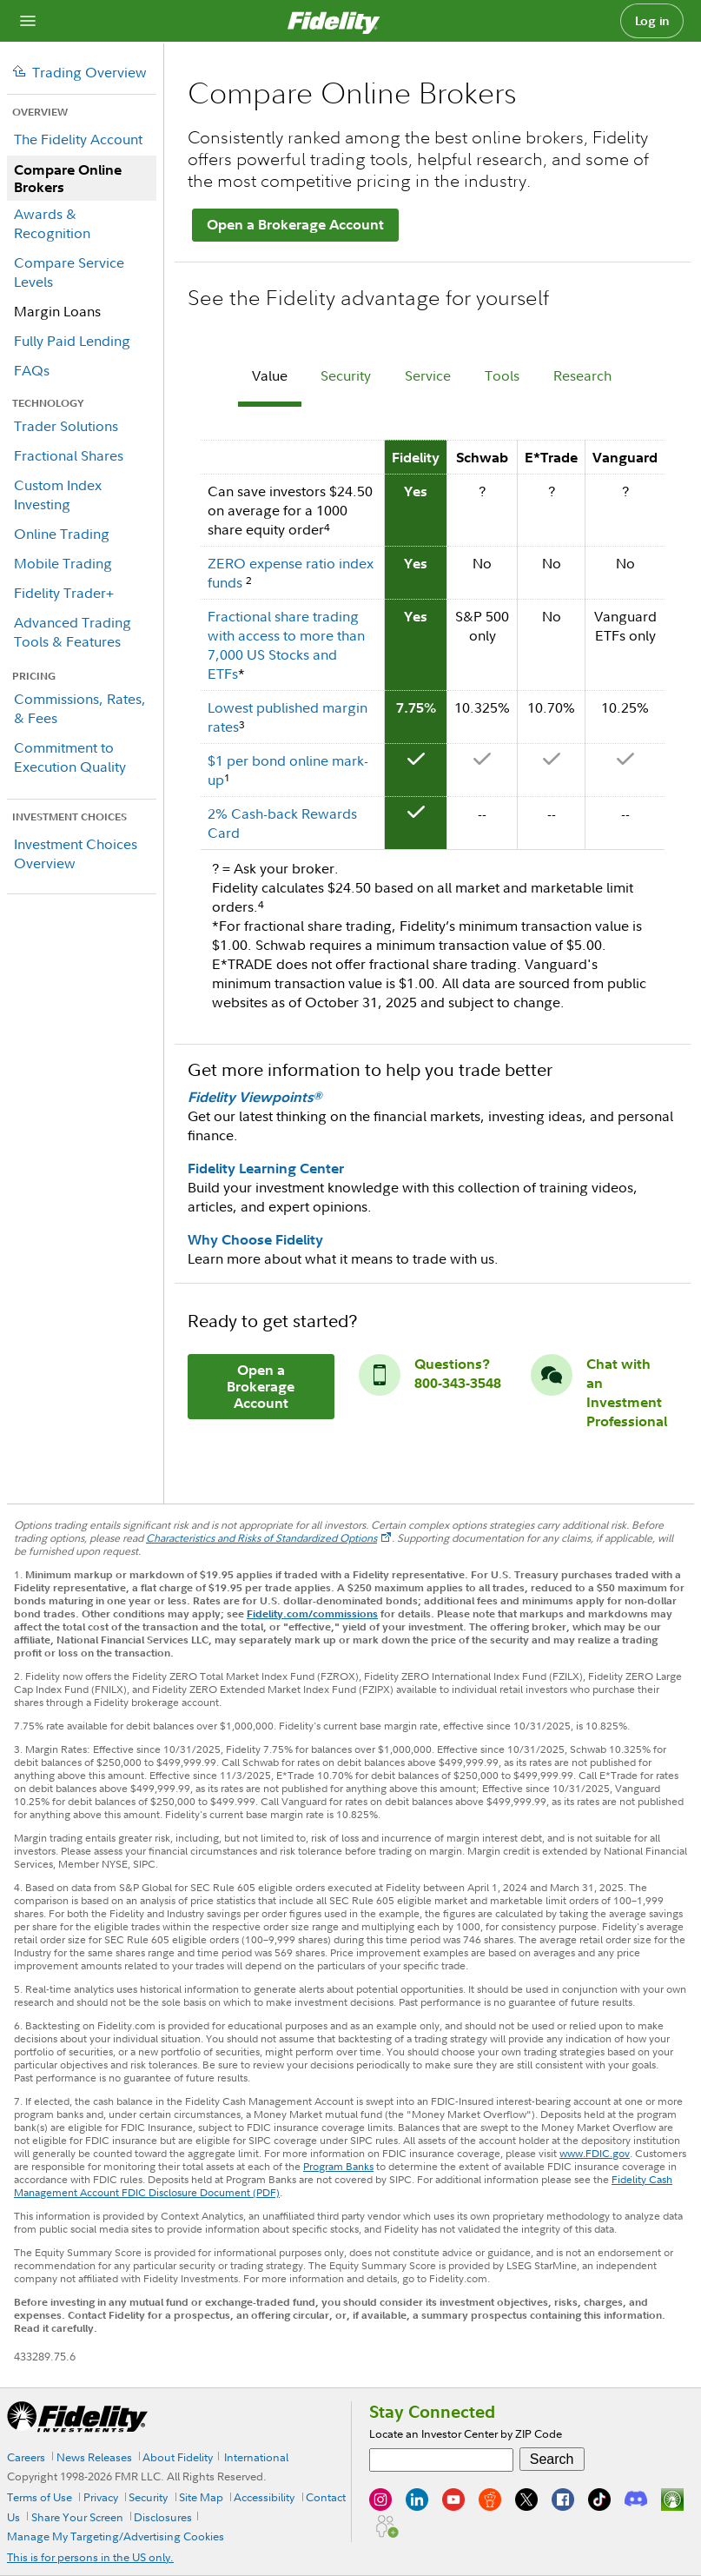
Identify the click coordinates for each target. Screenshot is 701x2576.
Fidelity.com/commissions (312, 1613)
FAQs (32, 370)
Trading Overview (89, 72)
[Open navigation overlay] (28, 21)
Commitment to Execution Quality (70, 757)
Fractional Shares (68, 455)
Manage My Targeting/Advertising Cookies (115, 2536)
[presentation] (269, 378)
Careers (26, 2457)
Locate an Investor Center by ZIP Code (465, 2433)
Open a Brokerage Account (295, 224)
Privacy (100, 2497)
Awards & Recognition (52, 223)
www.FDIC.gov (594, 2153)
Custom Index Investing (58, 494)
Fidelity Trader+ (64, 592)
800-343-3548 (457, 1382)
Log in (652, 21)
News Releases (94, 2457)
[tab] (269, 378)
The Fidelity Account (78, 139)
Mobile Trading (63, 563)
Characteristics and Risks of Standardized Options (261, 1537)
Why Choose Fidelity (255, 1239)
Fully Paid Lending (72, 340)
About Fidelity (177, 2457)
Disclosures (163, 2517)
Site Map (201, 2497)
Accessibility (264, 2497)
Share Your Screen (77, 2517)
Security (148, 2497)
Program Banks (338, 2166)
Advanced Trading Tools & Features (72, 632)
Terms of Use (39, 2497)
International (256, 2457)
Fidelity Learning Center (266, 1168)
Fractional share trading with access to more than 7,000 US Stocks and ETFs (286, 645)
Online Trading (61, 533)
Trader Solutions (66, 425)
